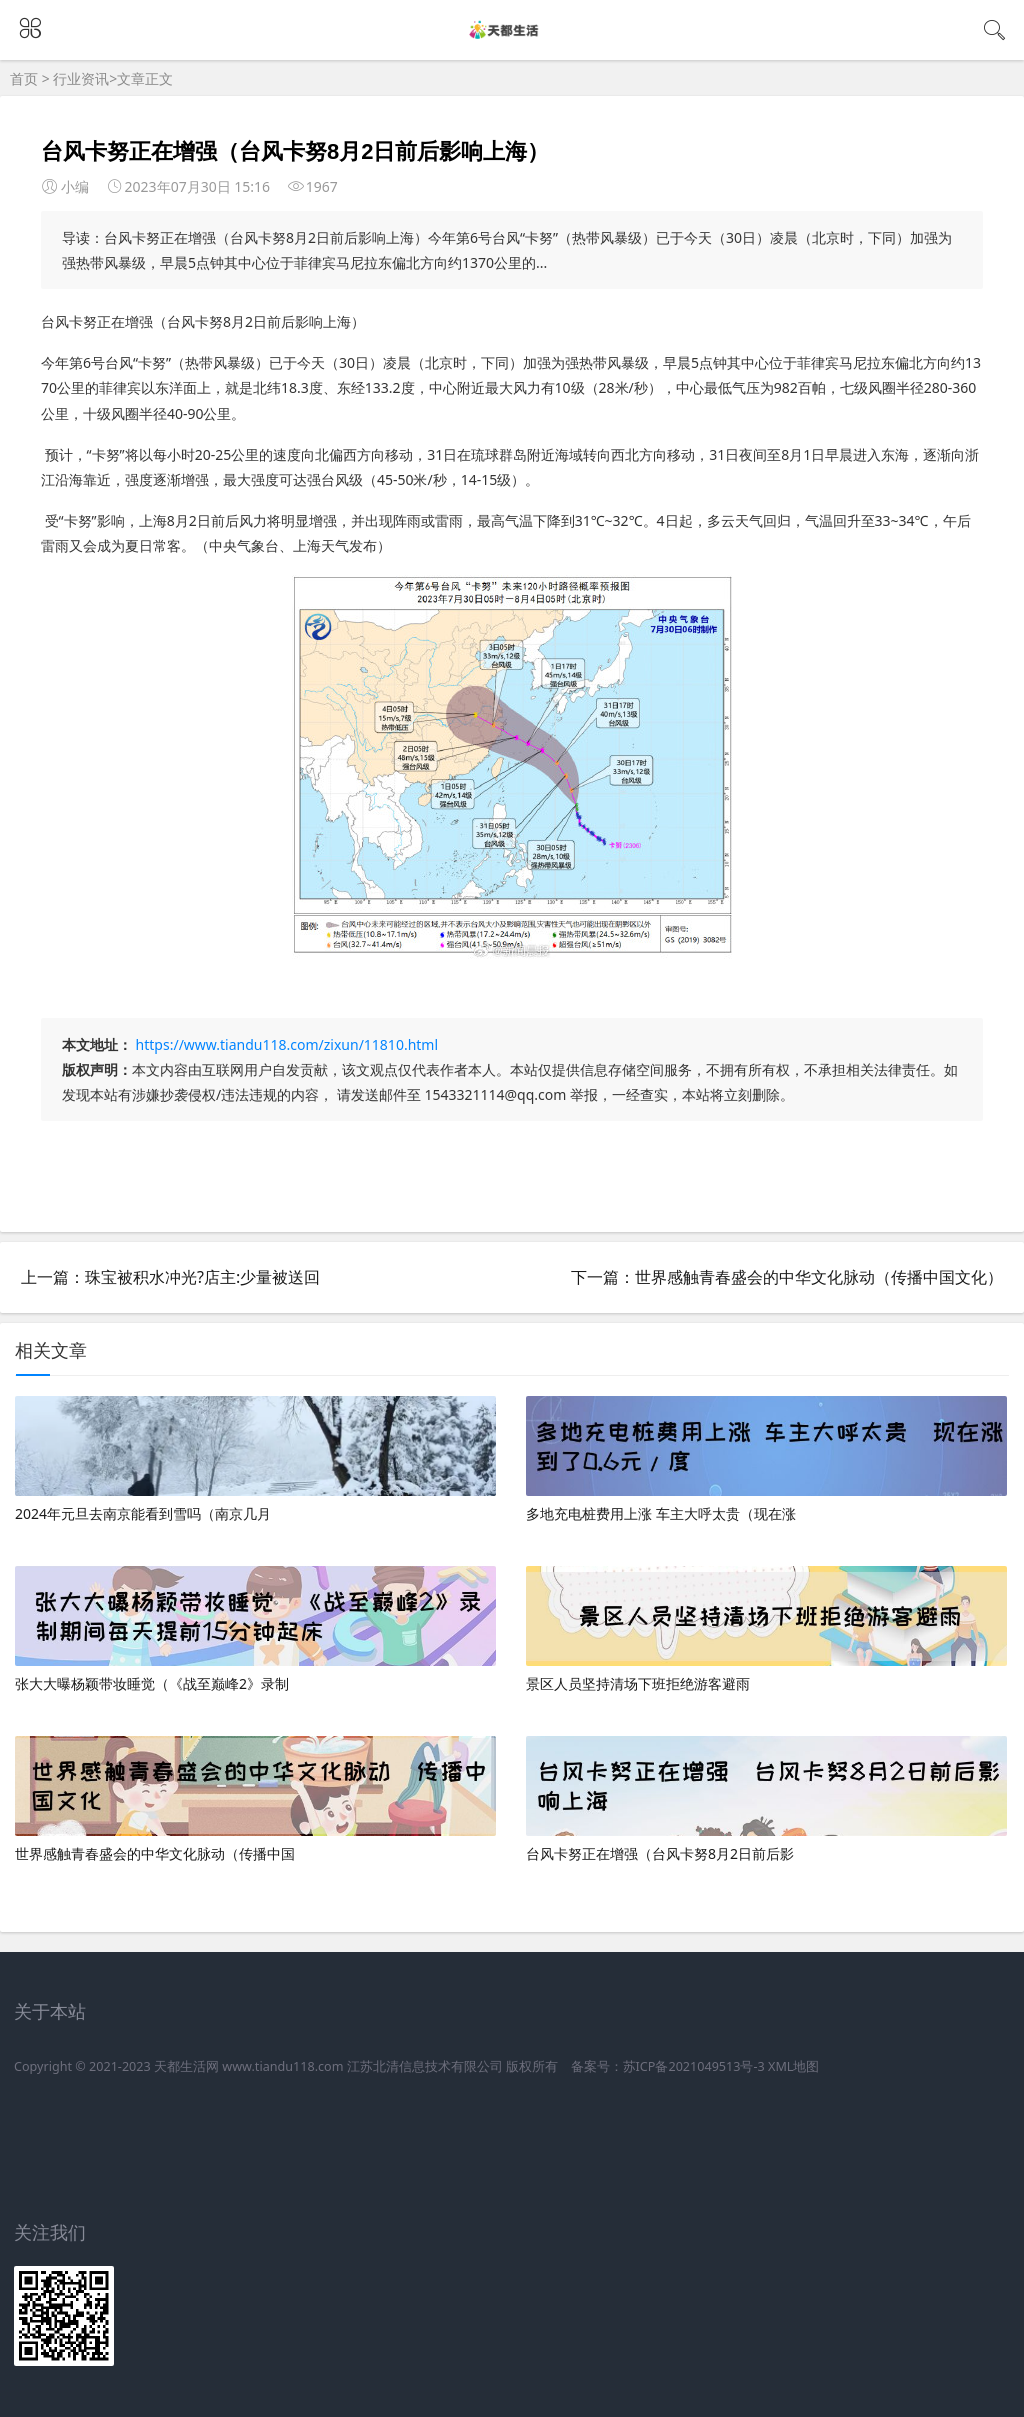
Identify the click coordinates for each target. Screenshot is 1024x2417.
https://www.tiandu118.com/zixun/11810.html (287, 1044)
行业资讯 (81, 78)
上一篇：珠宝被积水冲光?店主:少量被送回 (170, 1277)
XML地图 (793, 2066)
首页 (24, 78)
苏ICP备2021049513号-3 (694, 2066)
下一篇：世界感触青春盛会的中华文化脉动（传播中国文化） (787, 1277)
